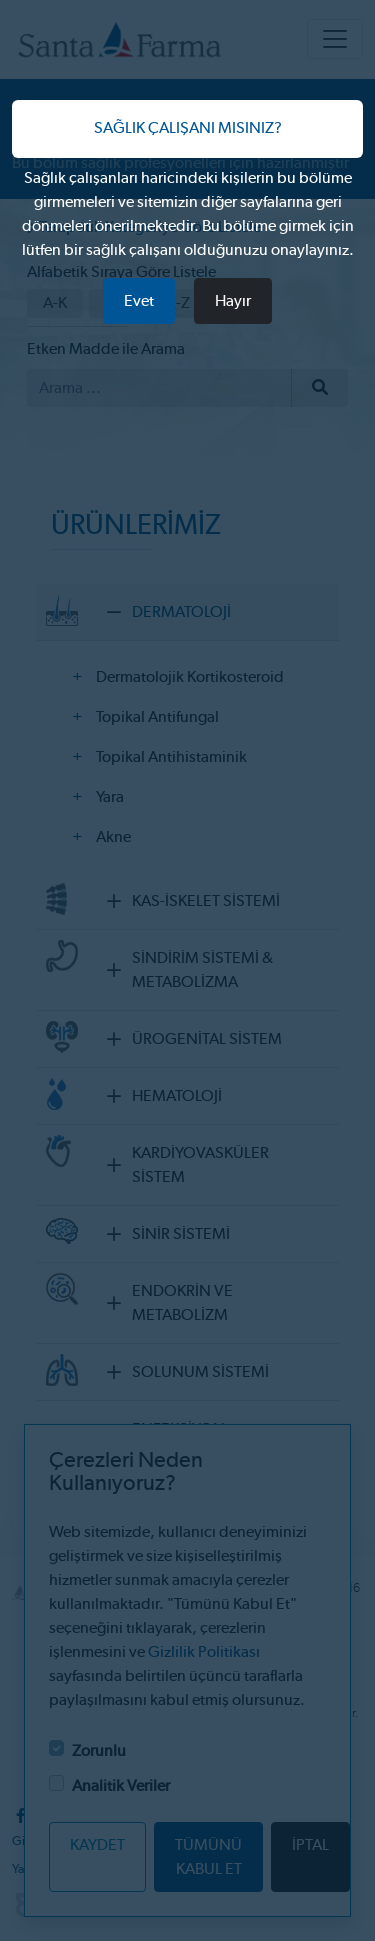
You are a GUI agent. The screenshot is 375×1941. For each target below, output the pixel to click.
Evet (139, 301)
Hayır (233, 301)
